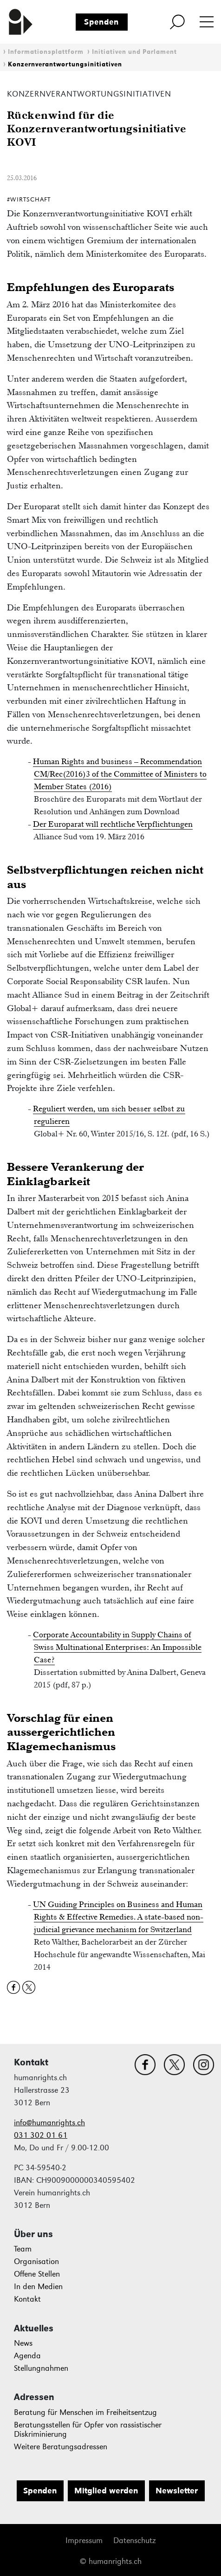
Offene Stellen (37, 2274)
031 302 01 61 (40, 2135)
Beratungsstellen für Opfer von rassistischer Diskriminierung (88, 2429)
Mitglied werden (106, 2490)
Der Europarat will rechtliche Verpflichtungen (113, 824)
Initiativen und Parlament (134, 52)
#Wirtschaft (29, 199)
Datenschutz (134, 2540)
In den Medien (38, 2286)
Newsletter (177, 2490)
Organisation (36, 2261)
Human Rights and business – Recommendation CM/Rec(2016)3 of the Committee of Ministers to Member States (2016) (120, 774)
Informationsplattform (46, 52)
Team (23, 2249)
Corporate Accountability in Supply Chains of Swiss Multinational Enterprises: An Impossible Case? (117, 1647)
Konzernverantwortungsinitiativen (65, 64)
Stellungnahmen (41, 2368)
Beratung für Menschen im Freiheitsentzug (85, 2412)
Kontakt (27, 2299)
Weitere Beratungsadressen (60, 2447)
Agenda (27, 2356)
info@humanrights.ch (49, 2123)
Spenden (101, 21)
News (23, 2343)
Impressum (84, 2540)
